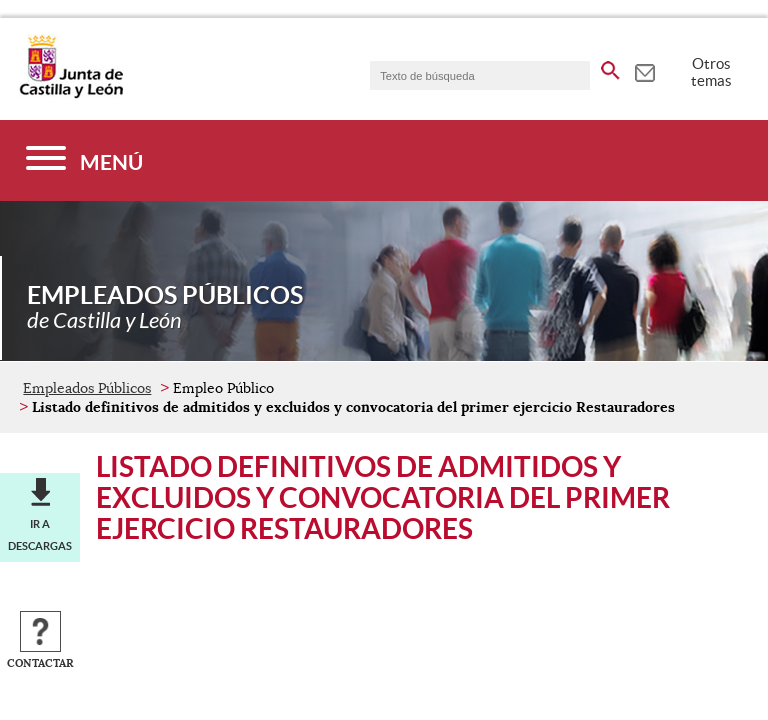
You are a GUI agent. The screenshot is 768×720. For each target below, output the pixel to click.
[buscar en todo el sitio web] (610, 67)
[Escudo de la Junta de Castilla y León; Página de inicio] (71, 94)
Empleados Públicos (87, 388)
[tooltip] (644, 70)
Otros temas (711, 72)
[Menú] (84, 160)
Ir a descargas (40, 535)
